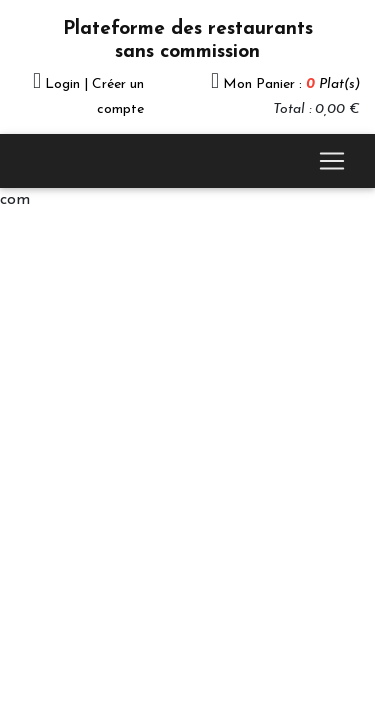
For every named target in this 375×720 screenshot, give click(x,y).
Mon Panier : (291, 84)
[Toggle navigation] (332, 161)
